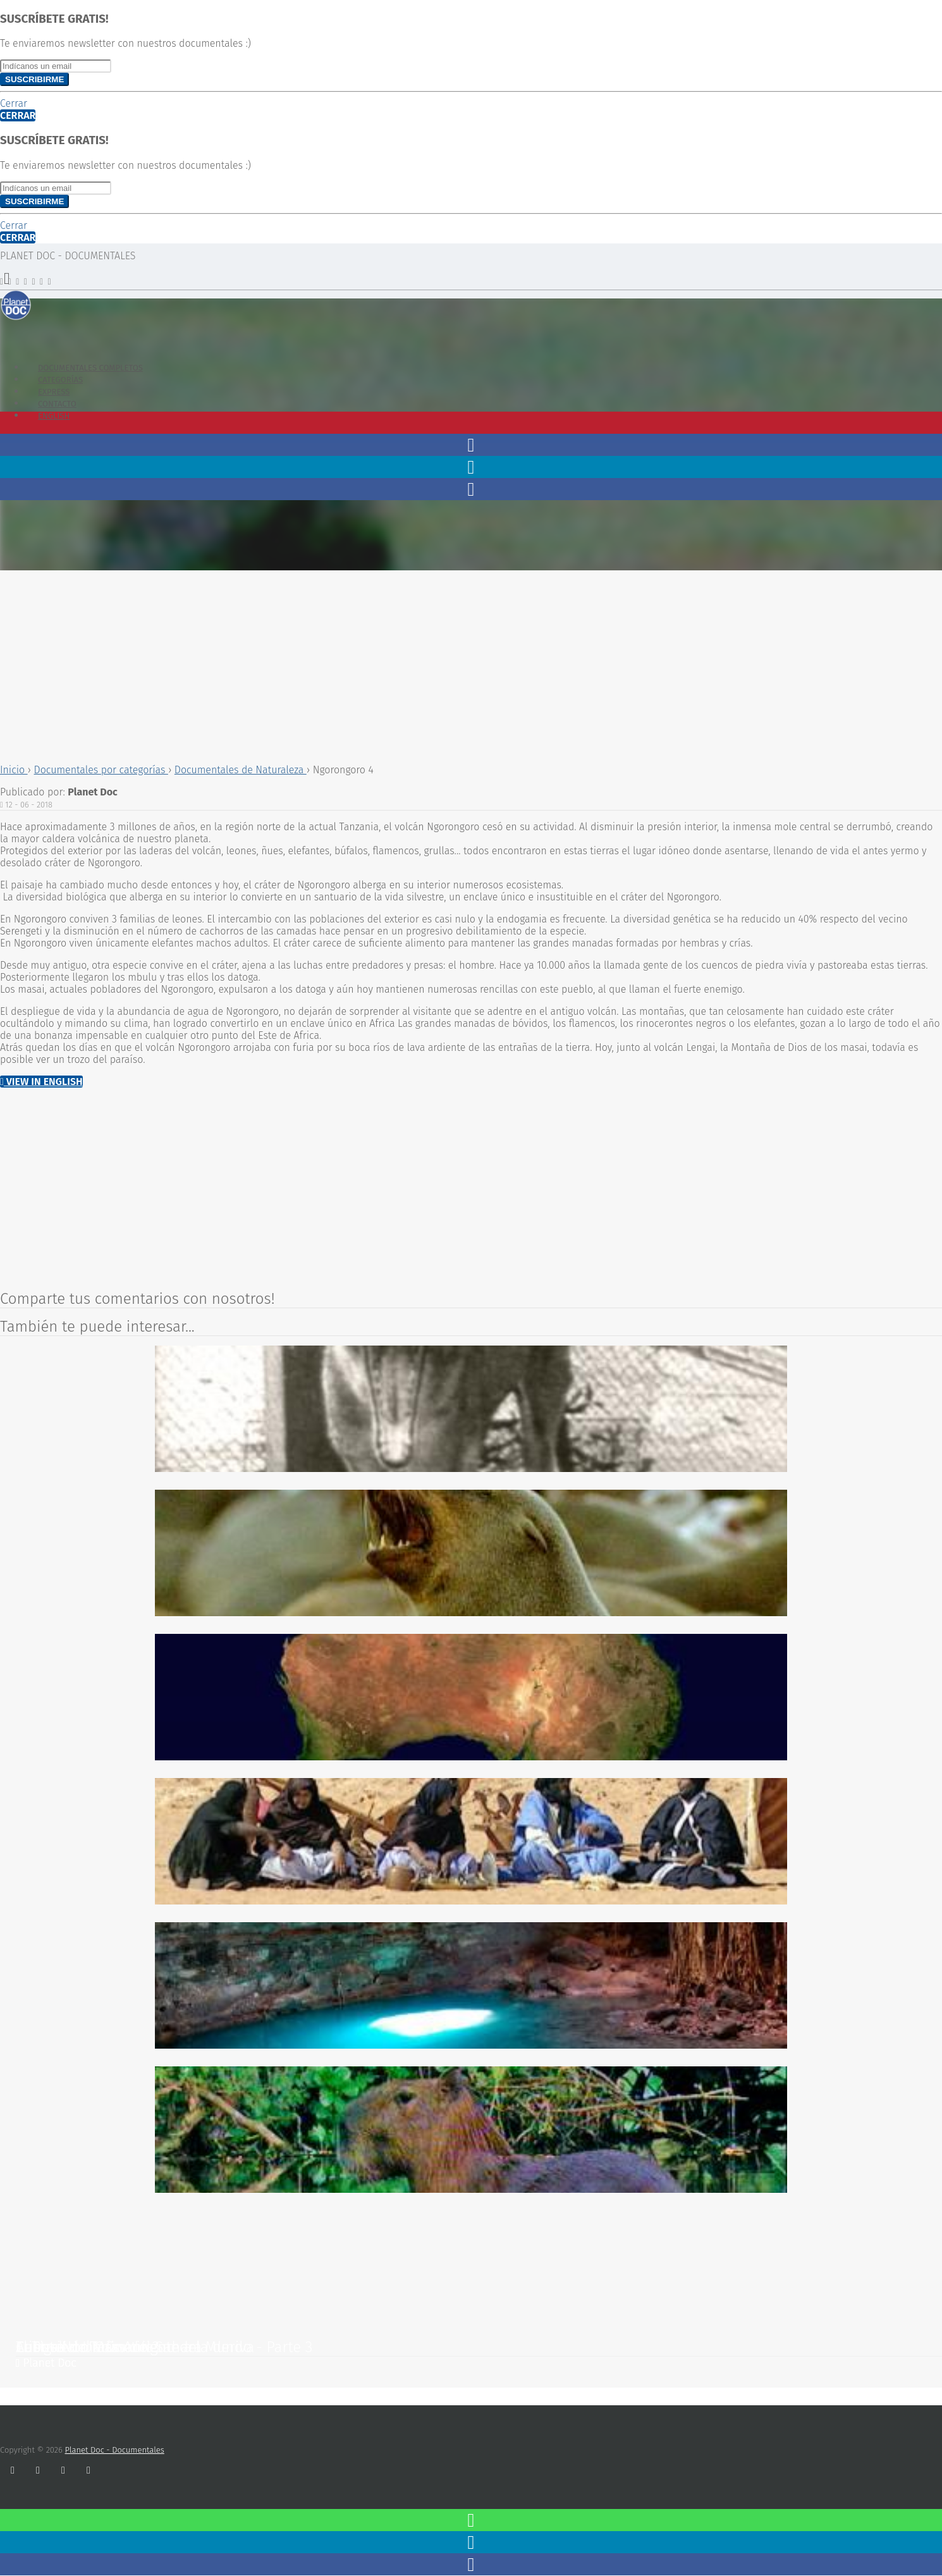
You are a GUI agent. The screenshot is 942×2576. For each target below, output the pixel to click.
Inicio (14, 770)
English (54, 416)
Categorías (60, 380)
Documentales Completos (90, 368)
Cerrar (13, 103)
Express (54, 392)
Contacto (57, 404)
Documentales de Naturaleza (240, 770)
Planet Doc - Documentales (114, 2450)
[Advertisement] (379, 665)
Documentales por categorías (101, 770)
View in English (41, 1082)
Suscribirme (34, 79)
